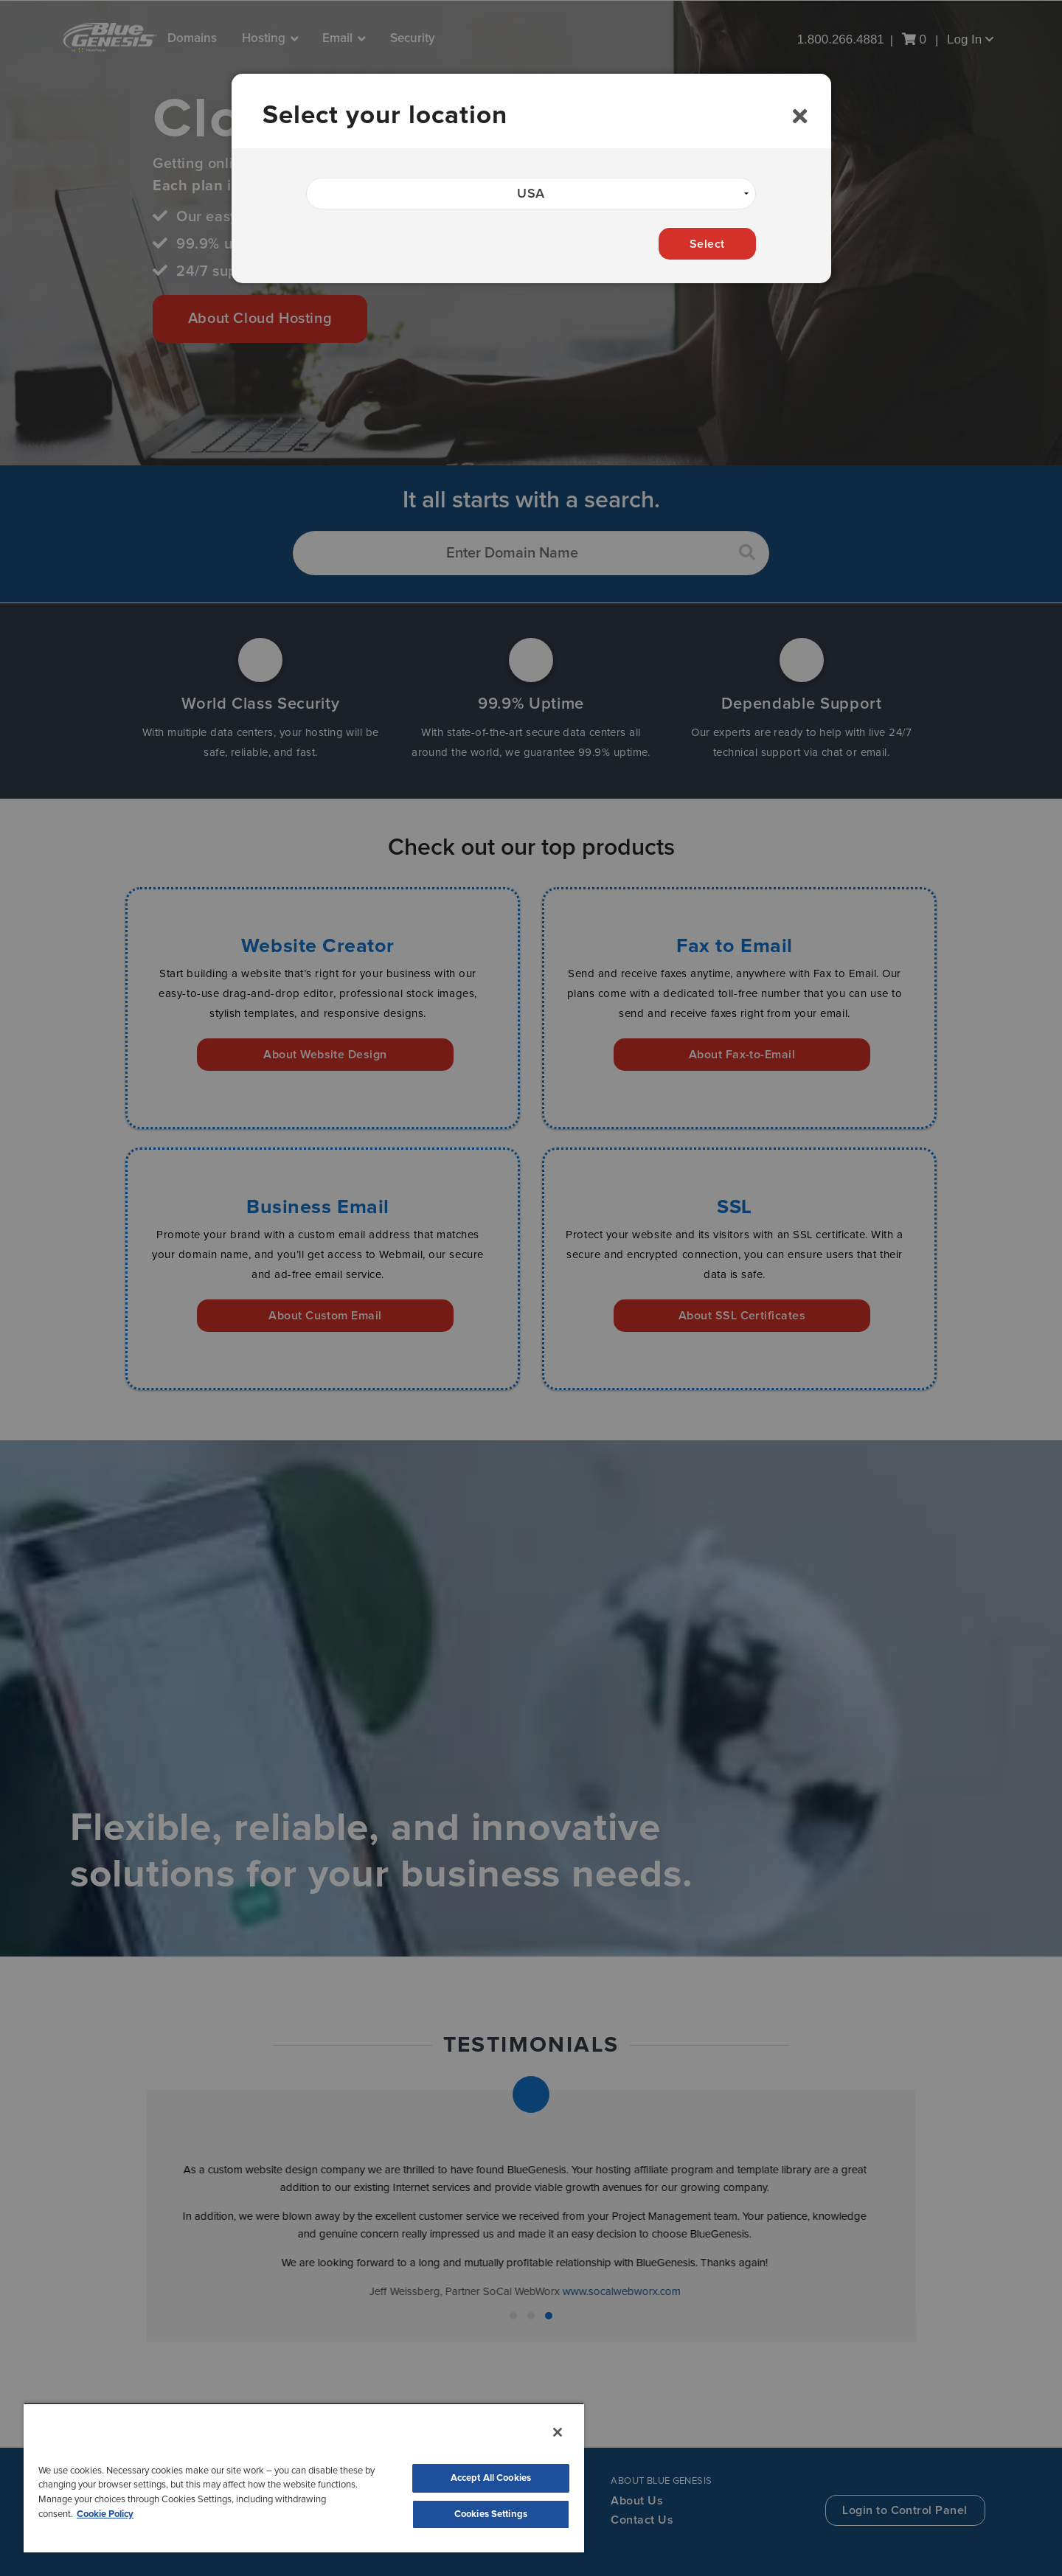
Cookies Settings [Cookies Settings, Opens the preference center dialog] (490, 2514)
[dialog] (531, 178)
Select (707, 244)
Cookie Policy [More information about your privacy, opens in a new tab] (105, 2514)
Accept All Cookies (491, 2478)
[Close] (800, 117)
